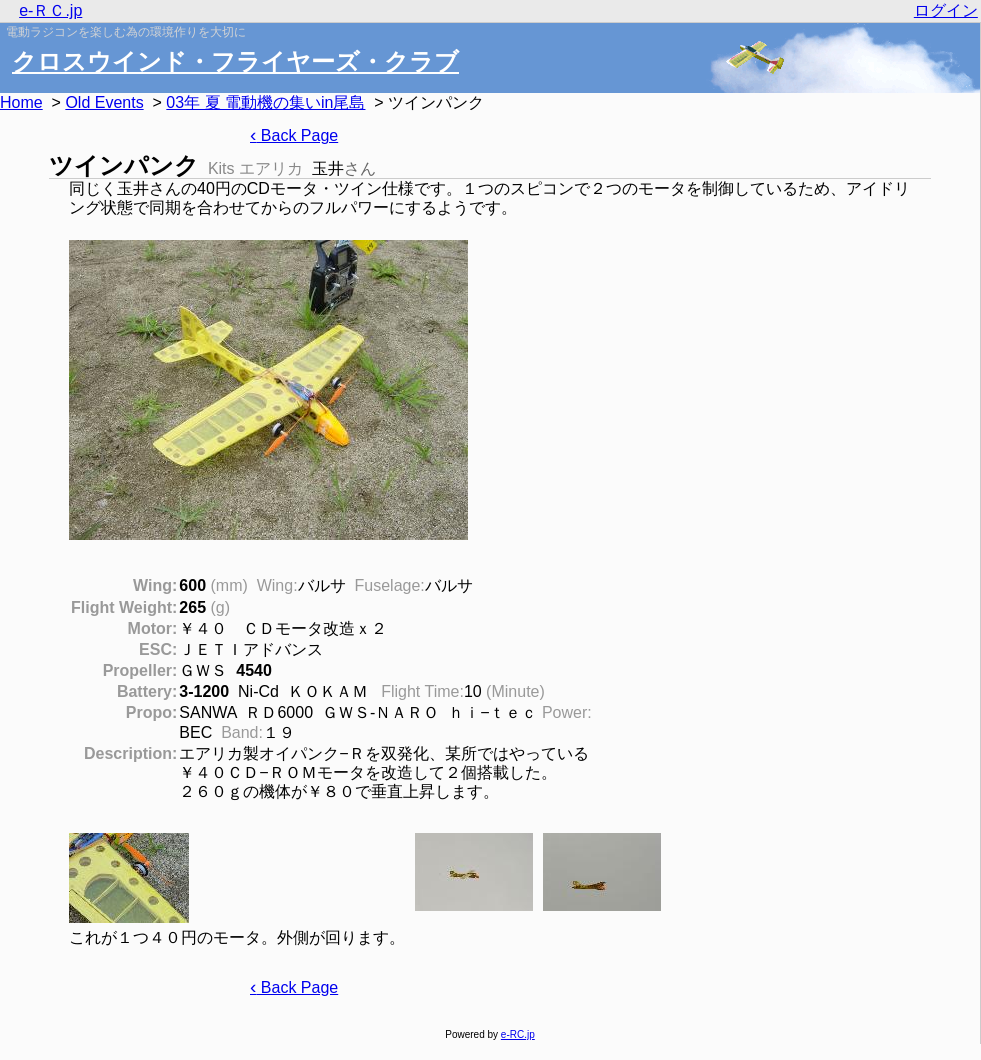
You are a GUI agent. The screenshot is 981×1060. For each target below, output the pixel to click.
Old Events (104, 102)
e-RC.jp (518, 1034)
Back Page (294, 135)
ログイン (946, 10)
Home (21, 102)
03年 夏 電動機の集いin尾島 (265, 102)
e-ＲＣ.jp (50, 10)
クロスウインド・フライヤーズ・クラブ (235, 61)
